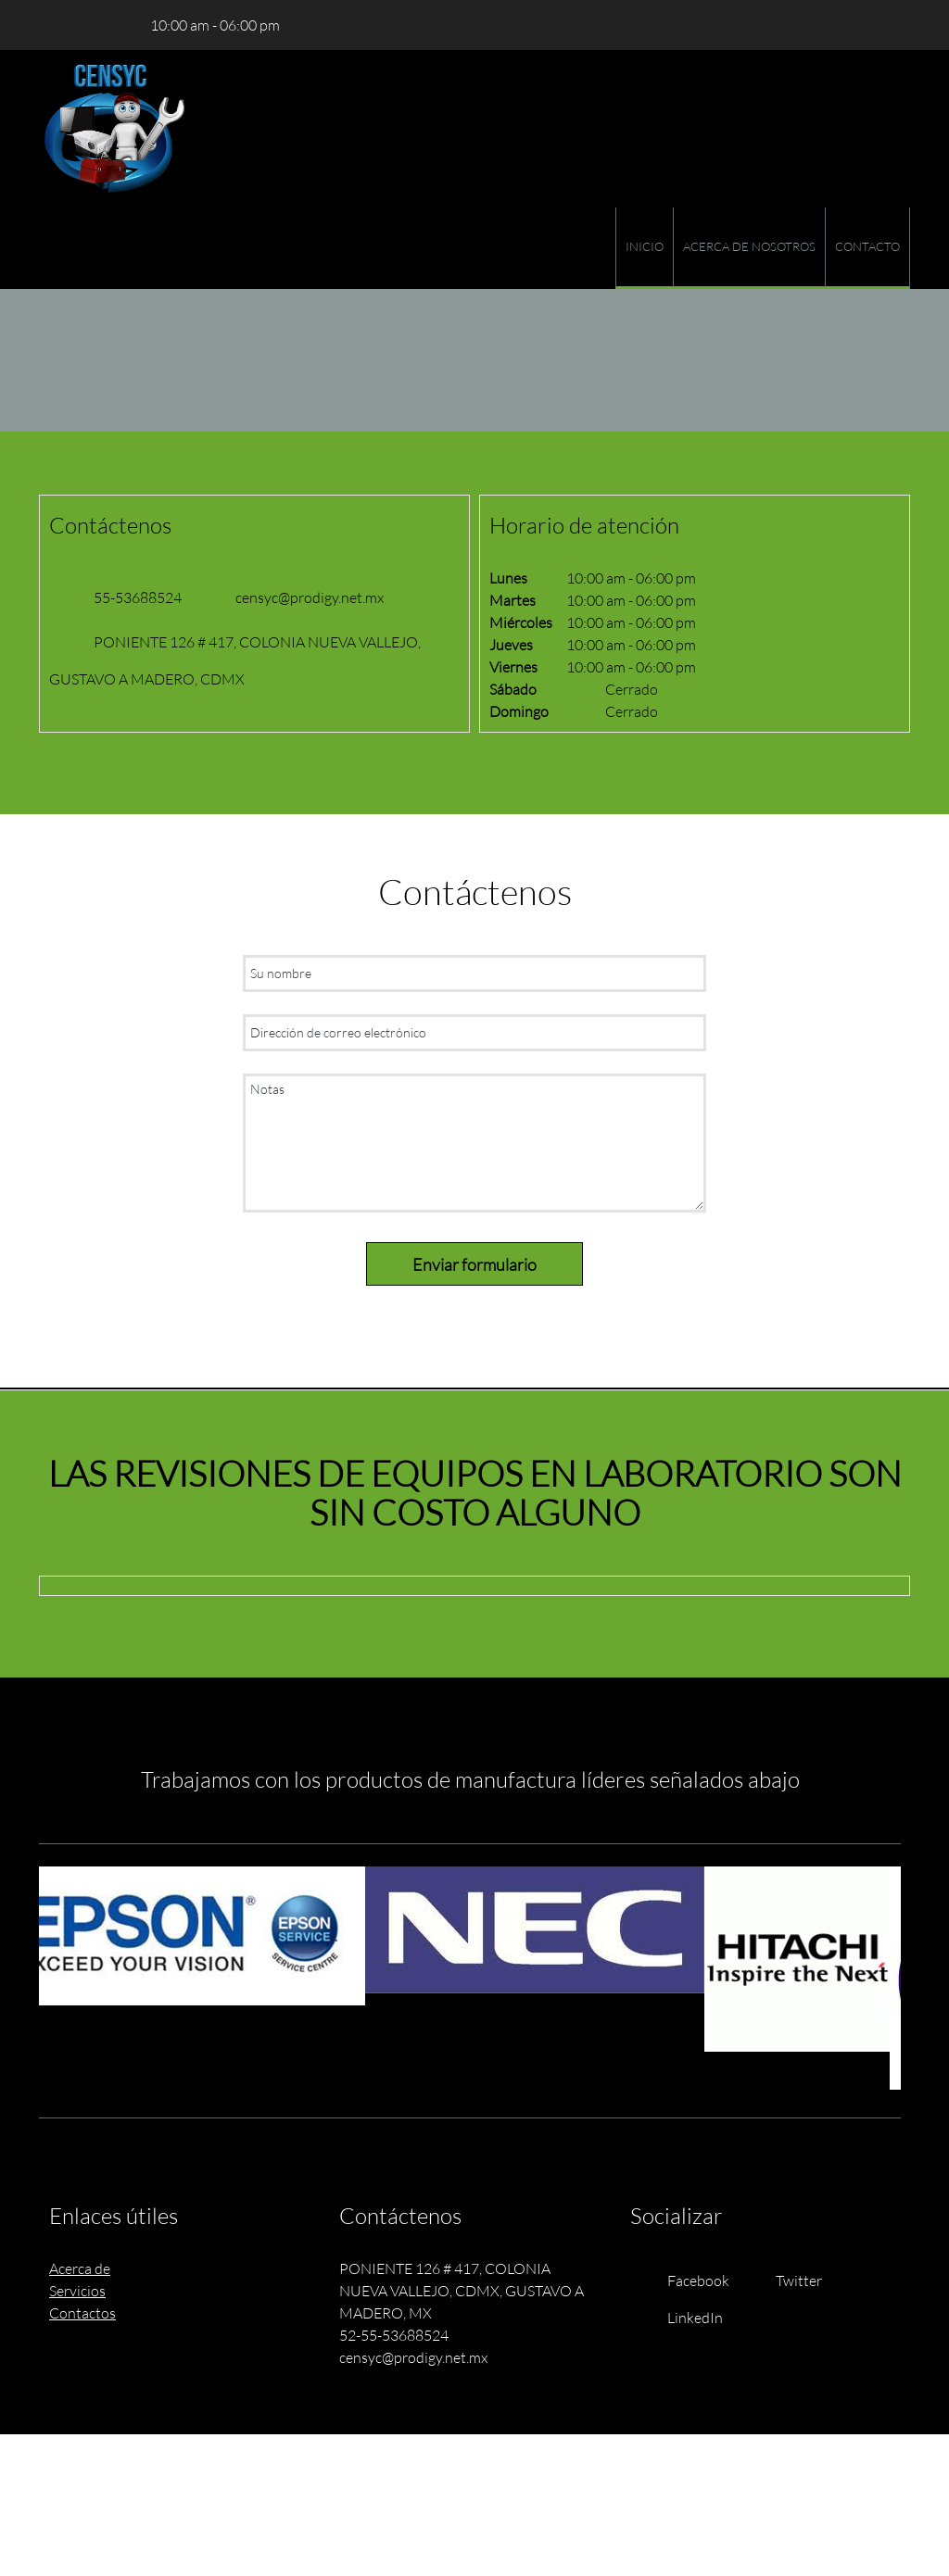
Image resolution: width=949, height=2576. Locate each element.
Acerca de (79, 2268)
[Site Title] (115, 128)
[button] (200, 1935)
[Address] (108, 25)
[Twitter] (785, 2280)
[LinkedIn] (681, 2317)
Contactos (82, 2312)
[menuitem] (644, 248)
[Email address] (81, 25)
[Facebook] (684, 2280)
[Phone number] (53, 25)
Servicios (77, 2290)
